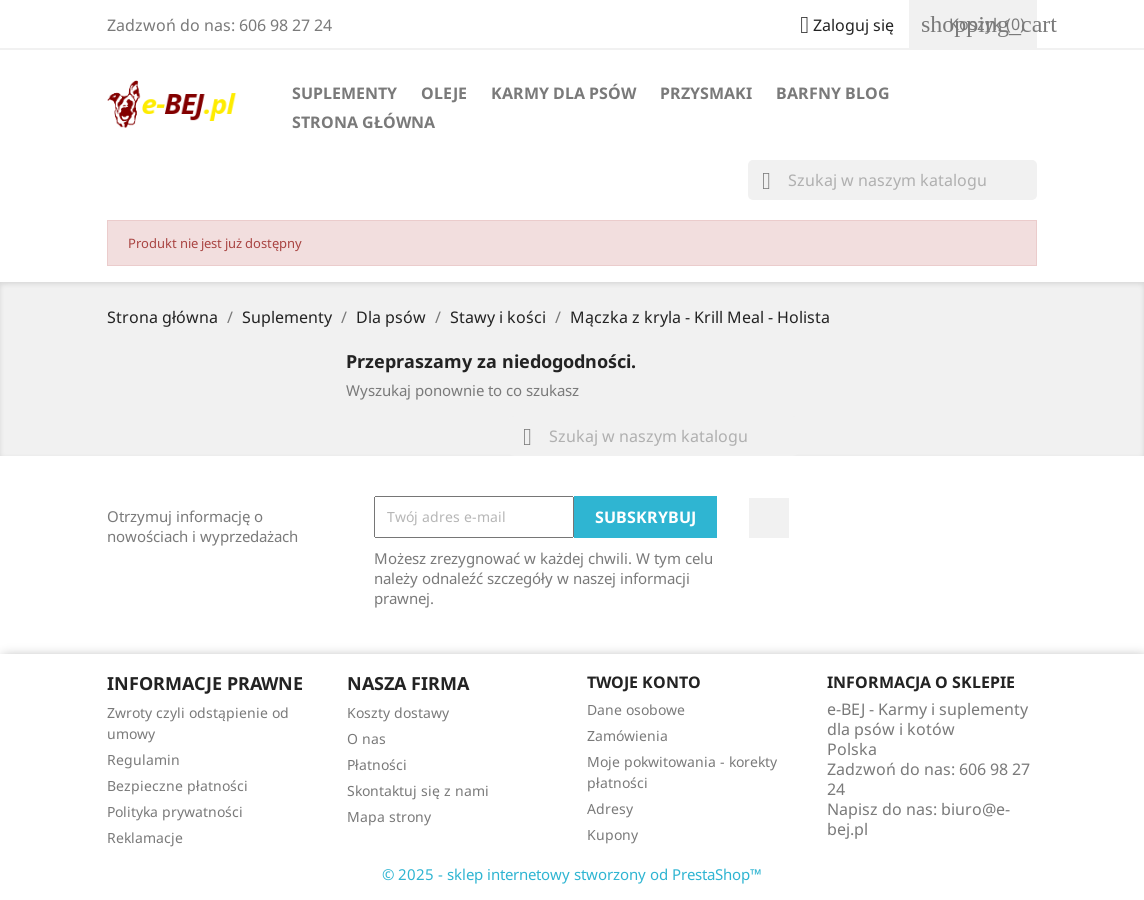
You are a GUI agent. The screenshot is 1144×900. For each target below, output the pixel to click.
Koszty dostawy (398, 712)
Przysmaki (706, 93)
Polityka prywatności (175, 811)
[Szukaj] (892, 180)
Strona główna (363, 122)
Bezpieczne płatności (177, 785)
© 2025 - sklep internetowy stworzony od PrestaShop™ (572, 874)
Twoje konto (644, 682)
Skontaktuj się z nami (418, 790)
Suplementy (344, 93)
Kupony (612, 834)
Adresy (610, 808)
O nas (366, 738)
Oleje (444, 93)
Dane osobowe (636, 709)
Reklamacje (145, 837)
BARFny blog (833, 93)
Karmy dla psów (563, 93)
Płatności (377, 764)
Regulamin (143, 759)
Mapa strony (389, 816)
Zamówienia (627, 735)
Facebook (769, 518)
